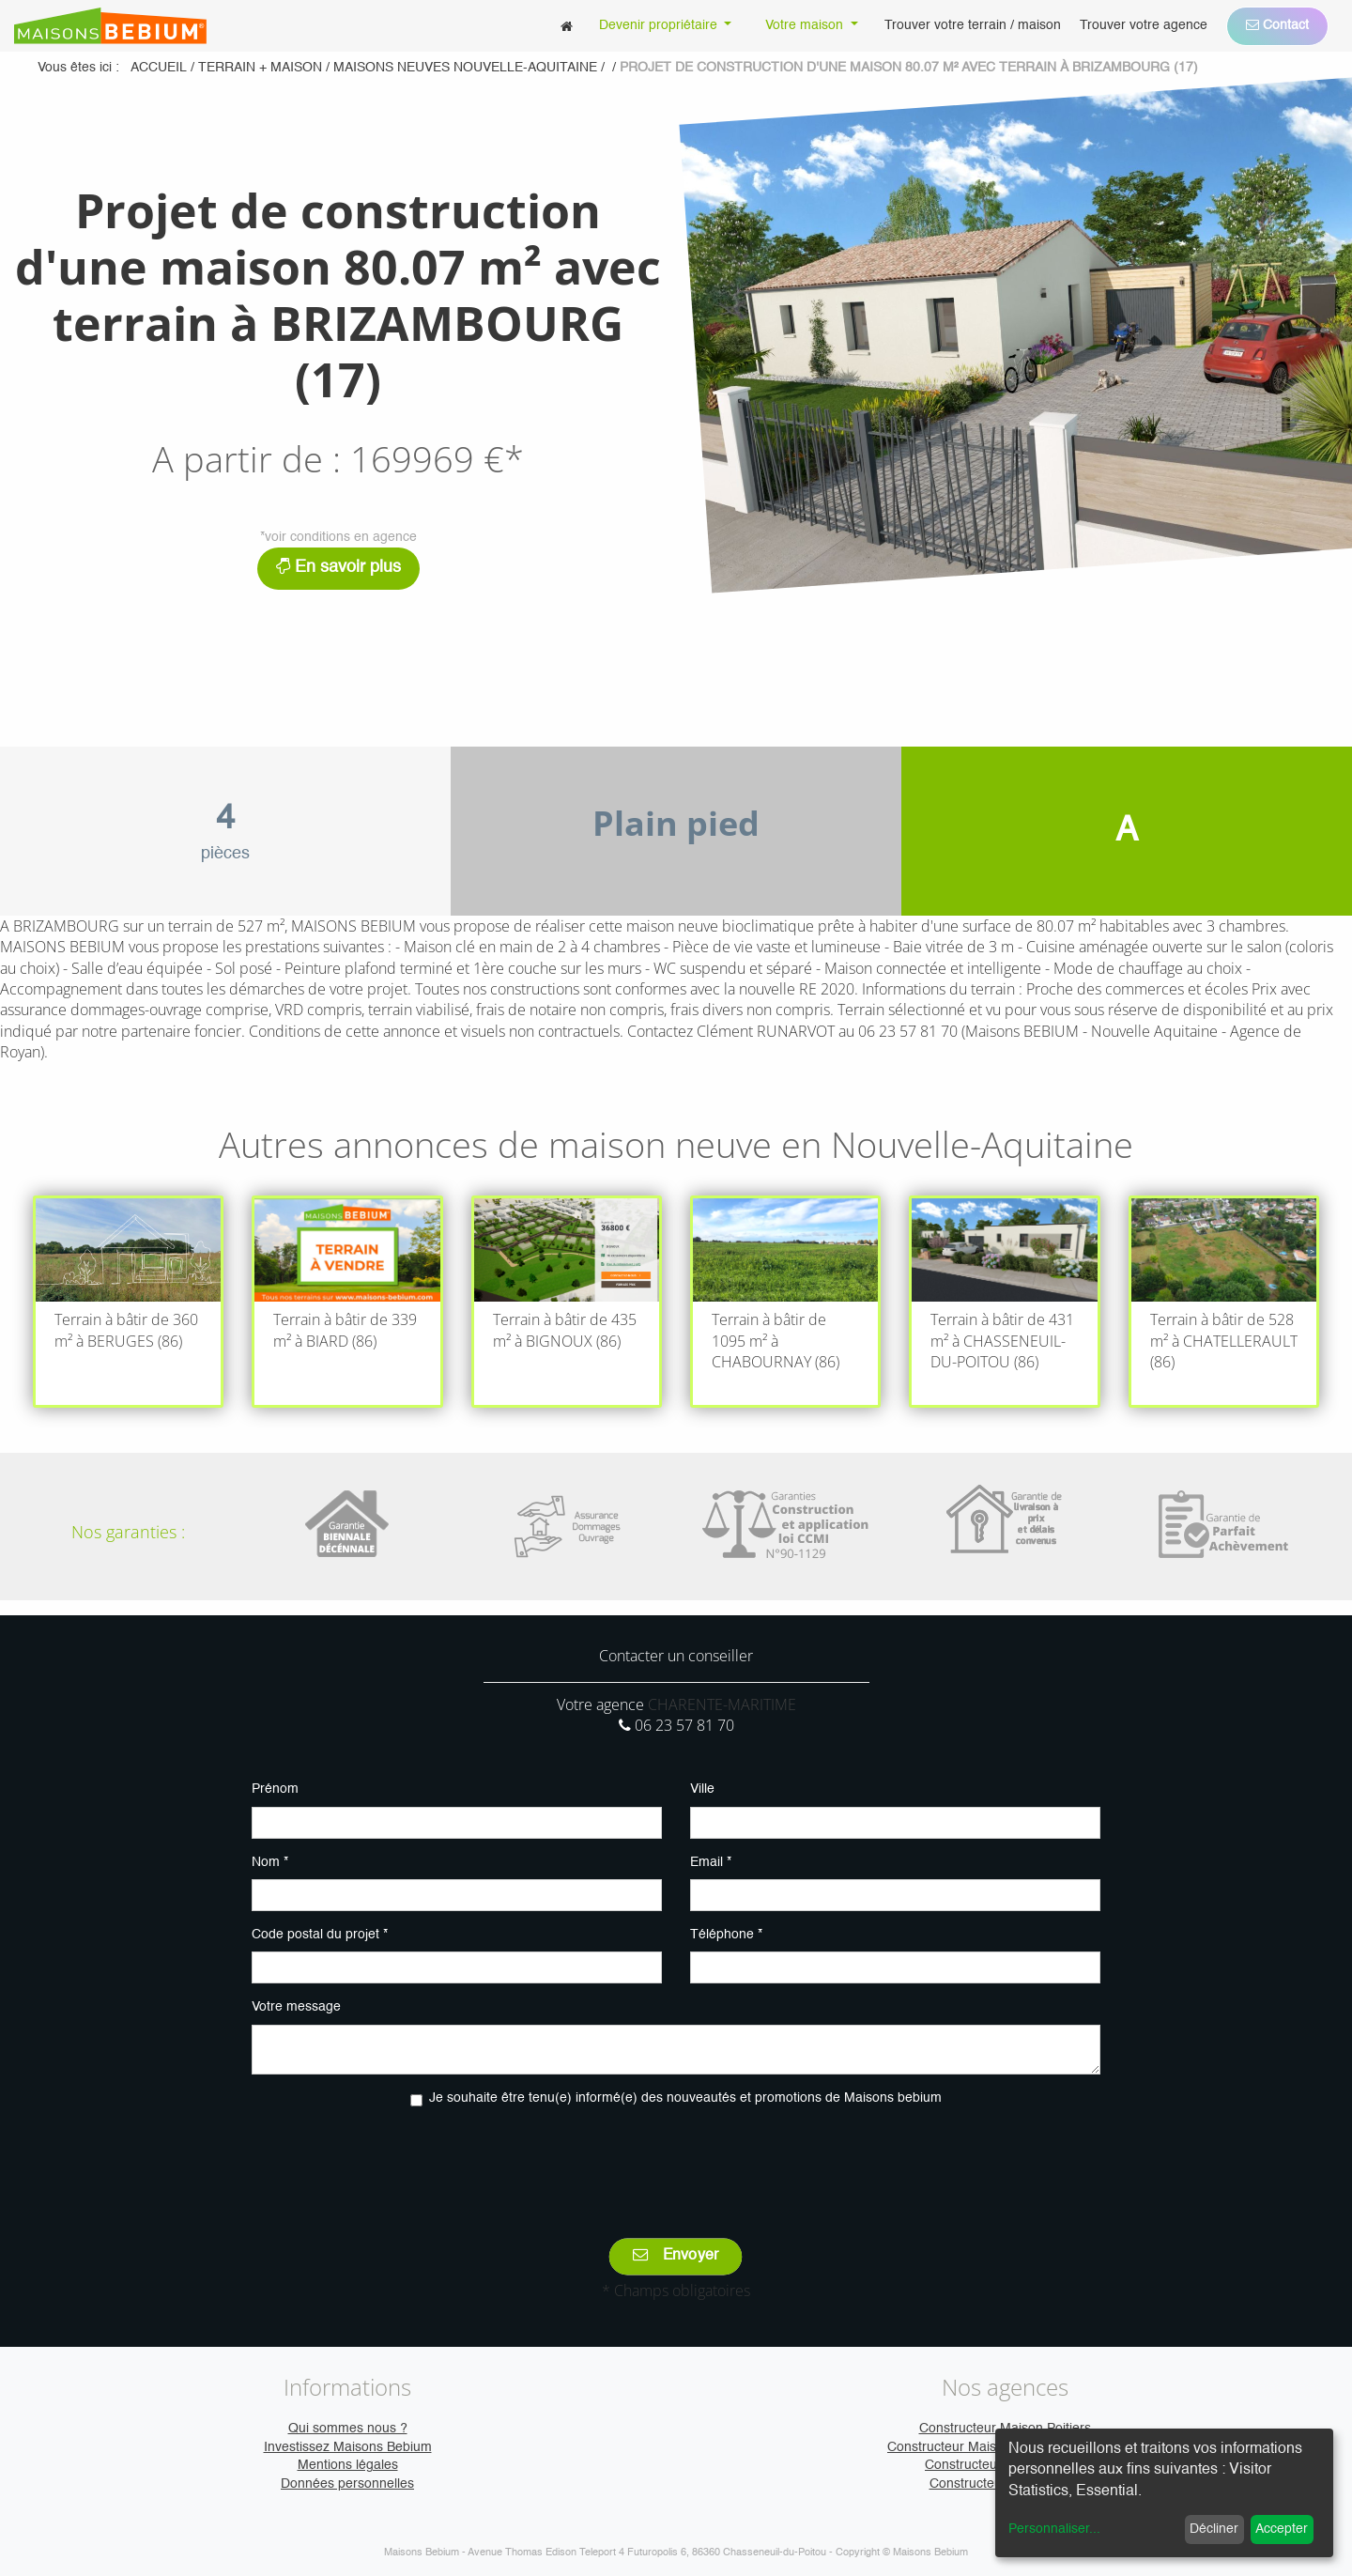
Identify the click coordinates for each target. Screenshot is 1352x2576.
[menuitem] (567, 26)
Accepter (1281, 2529)
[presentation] (676, 2159)
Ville (702, 1789)
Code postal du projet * (320, 1934)
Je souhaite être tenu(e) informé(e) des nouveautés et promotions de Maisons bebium (685, 2098)
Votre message (296, 2006)
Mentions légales (348, 2465)
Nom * (270, 1862)
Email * (710, 1862)
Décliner (1214, 2529)
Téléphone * (726, 1934)
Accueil (159, 67)
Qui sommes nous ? (347, 2428)
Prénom (275, 1789)
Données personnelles (347, 2484)
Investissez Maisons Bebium (348, 2447)
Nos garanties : (128, 1531)
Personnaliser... (1054, 2529)
